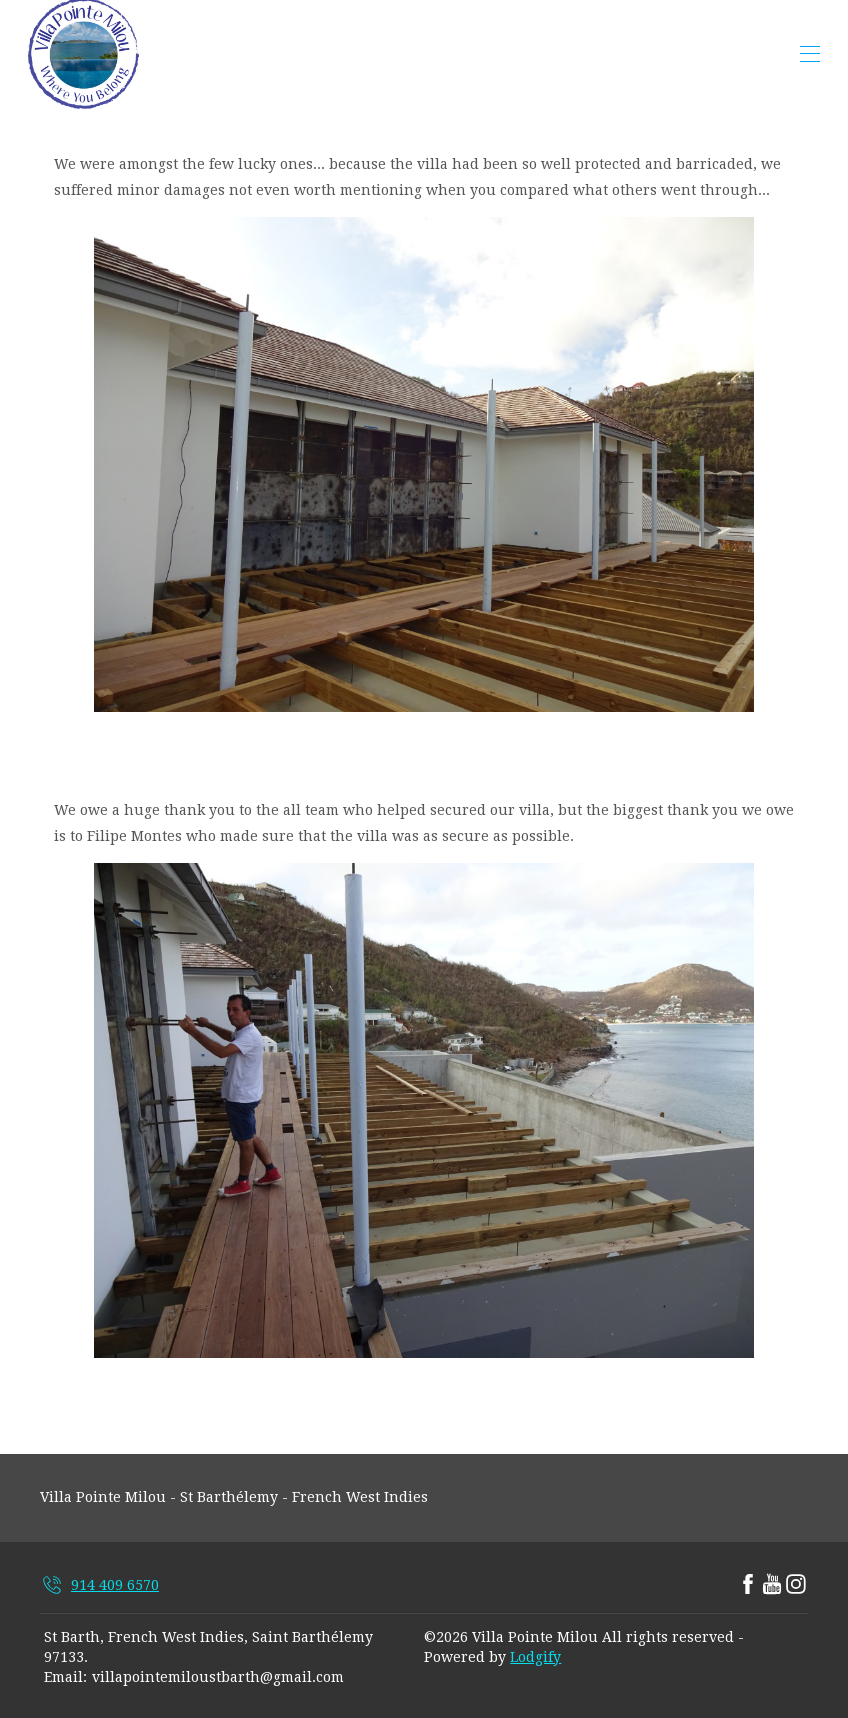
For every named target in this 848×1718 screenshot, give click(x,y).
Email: (65, 1677)
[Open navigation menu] (810, 54)
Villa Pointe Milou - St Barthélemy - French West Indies (234, 1497)
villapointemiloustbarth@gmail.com (218, 1677)
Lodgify (535, 1657)
